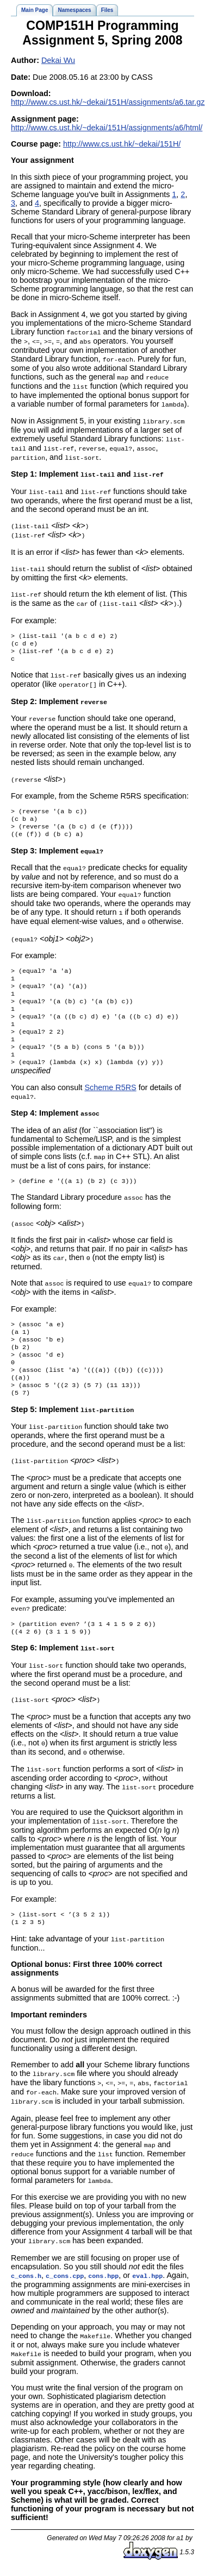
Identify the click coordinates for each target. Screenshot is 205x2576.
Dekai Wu (58, 60)
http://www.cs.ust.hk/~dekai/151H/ (122, 144)
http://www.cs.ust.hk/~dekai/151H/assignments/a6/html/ (106, 127)
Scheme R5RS (110, 1095)
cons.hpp (103, 2282)
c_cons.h (26, 2282)
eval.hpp (147, 2282)
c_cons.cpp (65, 2282)
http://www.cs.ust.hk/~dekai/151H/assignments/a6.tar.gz (107, 102)
